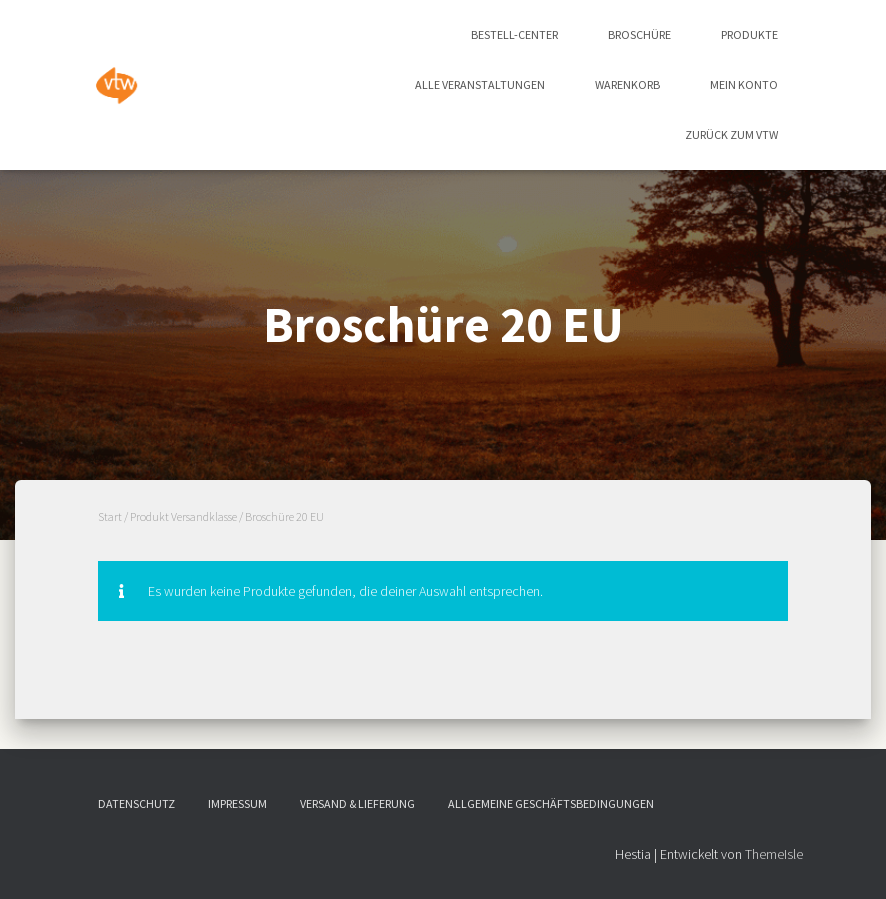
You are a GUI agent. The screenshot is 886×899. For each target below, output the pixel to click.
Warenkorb (627, 84)
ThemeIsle (774, 854)
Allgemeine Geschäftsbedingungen (551, 803)
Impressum (237, 803)
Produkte (749, 34)
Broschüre (639, 34)
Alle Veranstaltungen (480, 84)
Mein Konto (744, 84)
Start (110, 516)
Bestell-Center (514, 34)
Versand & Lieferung (357, 803)
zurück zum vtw (731, 134)
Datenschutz (136, 803)
